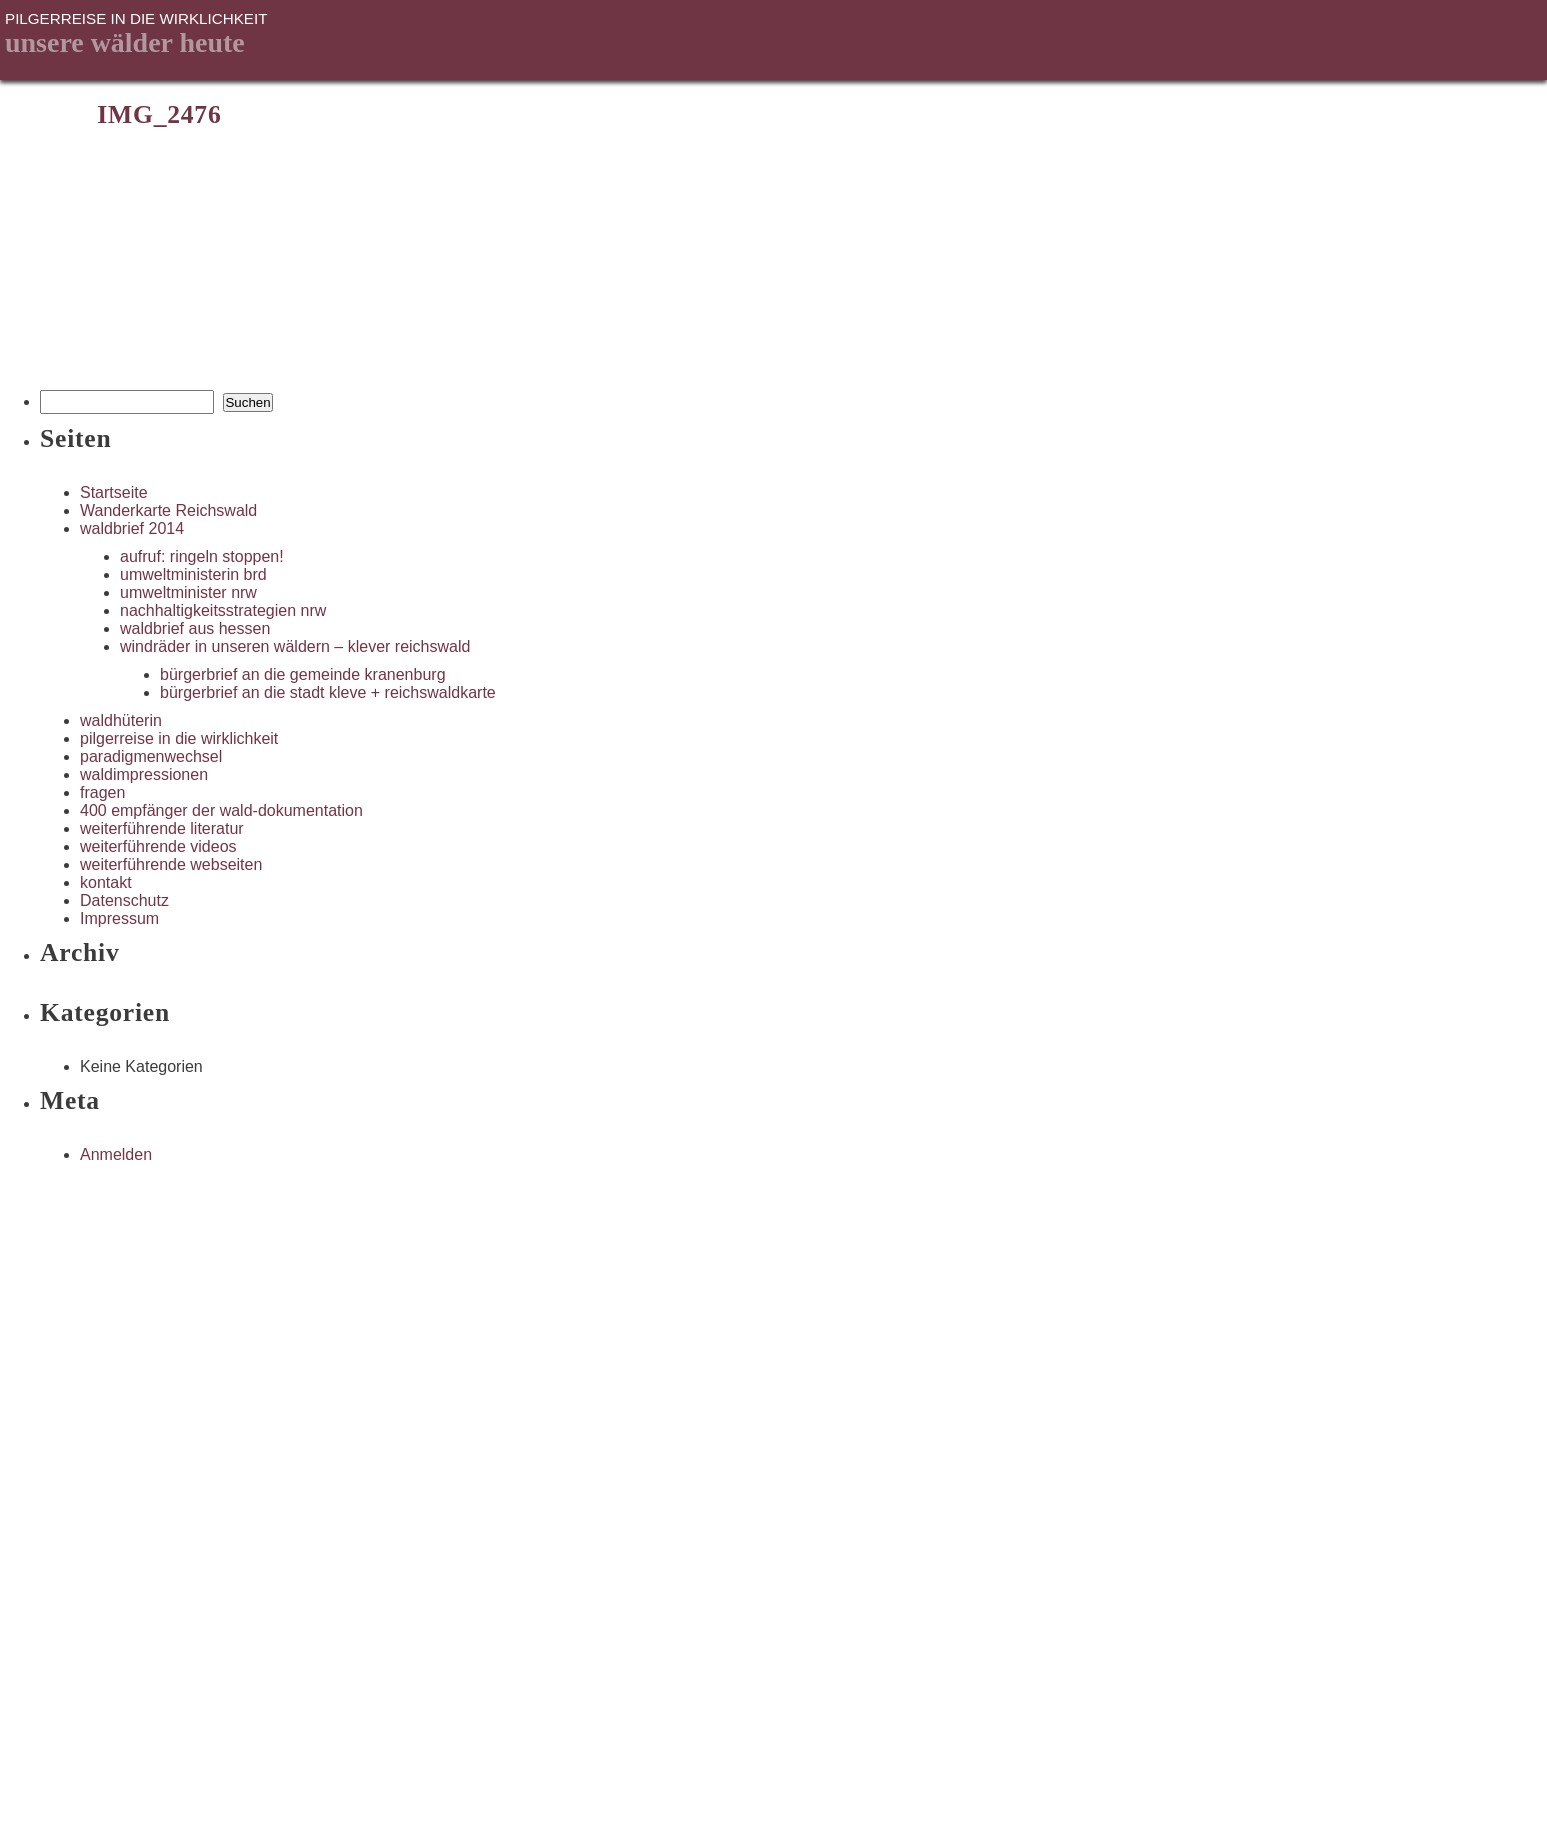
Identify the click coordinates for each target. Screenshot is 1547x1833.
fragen (102, 792)
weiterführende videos (158, 846)
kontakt (106, 882)
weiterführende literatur (162, 828)
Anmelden (116, 1154)
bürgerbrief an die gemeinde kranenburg (303, 674)
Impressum (119, 918)
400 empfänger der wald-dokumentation (221, 810)
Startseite (114, 492)
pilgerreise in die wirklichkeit (179, 738)
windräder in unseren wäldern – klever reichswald (295, 646)
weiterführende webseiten (171, 864)
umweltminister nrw (188, 592)
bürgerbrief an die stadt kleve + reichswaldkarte (328, 692)
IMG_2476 (159, 114)
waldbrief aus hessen (195, 628)
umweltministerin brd (193, 574)
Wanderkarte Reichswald (168, 510)
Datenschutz (124, 900)
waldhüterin (121, 720)
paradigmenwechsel (151, 756)
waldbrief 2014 (132, 528)
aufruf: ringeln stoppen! (202, 556)
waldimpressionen (144, 774)
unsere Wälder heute (125, 42)
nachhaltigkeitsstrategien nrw (223, 610)
